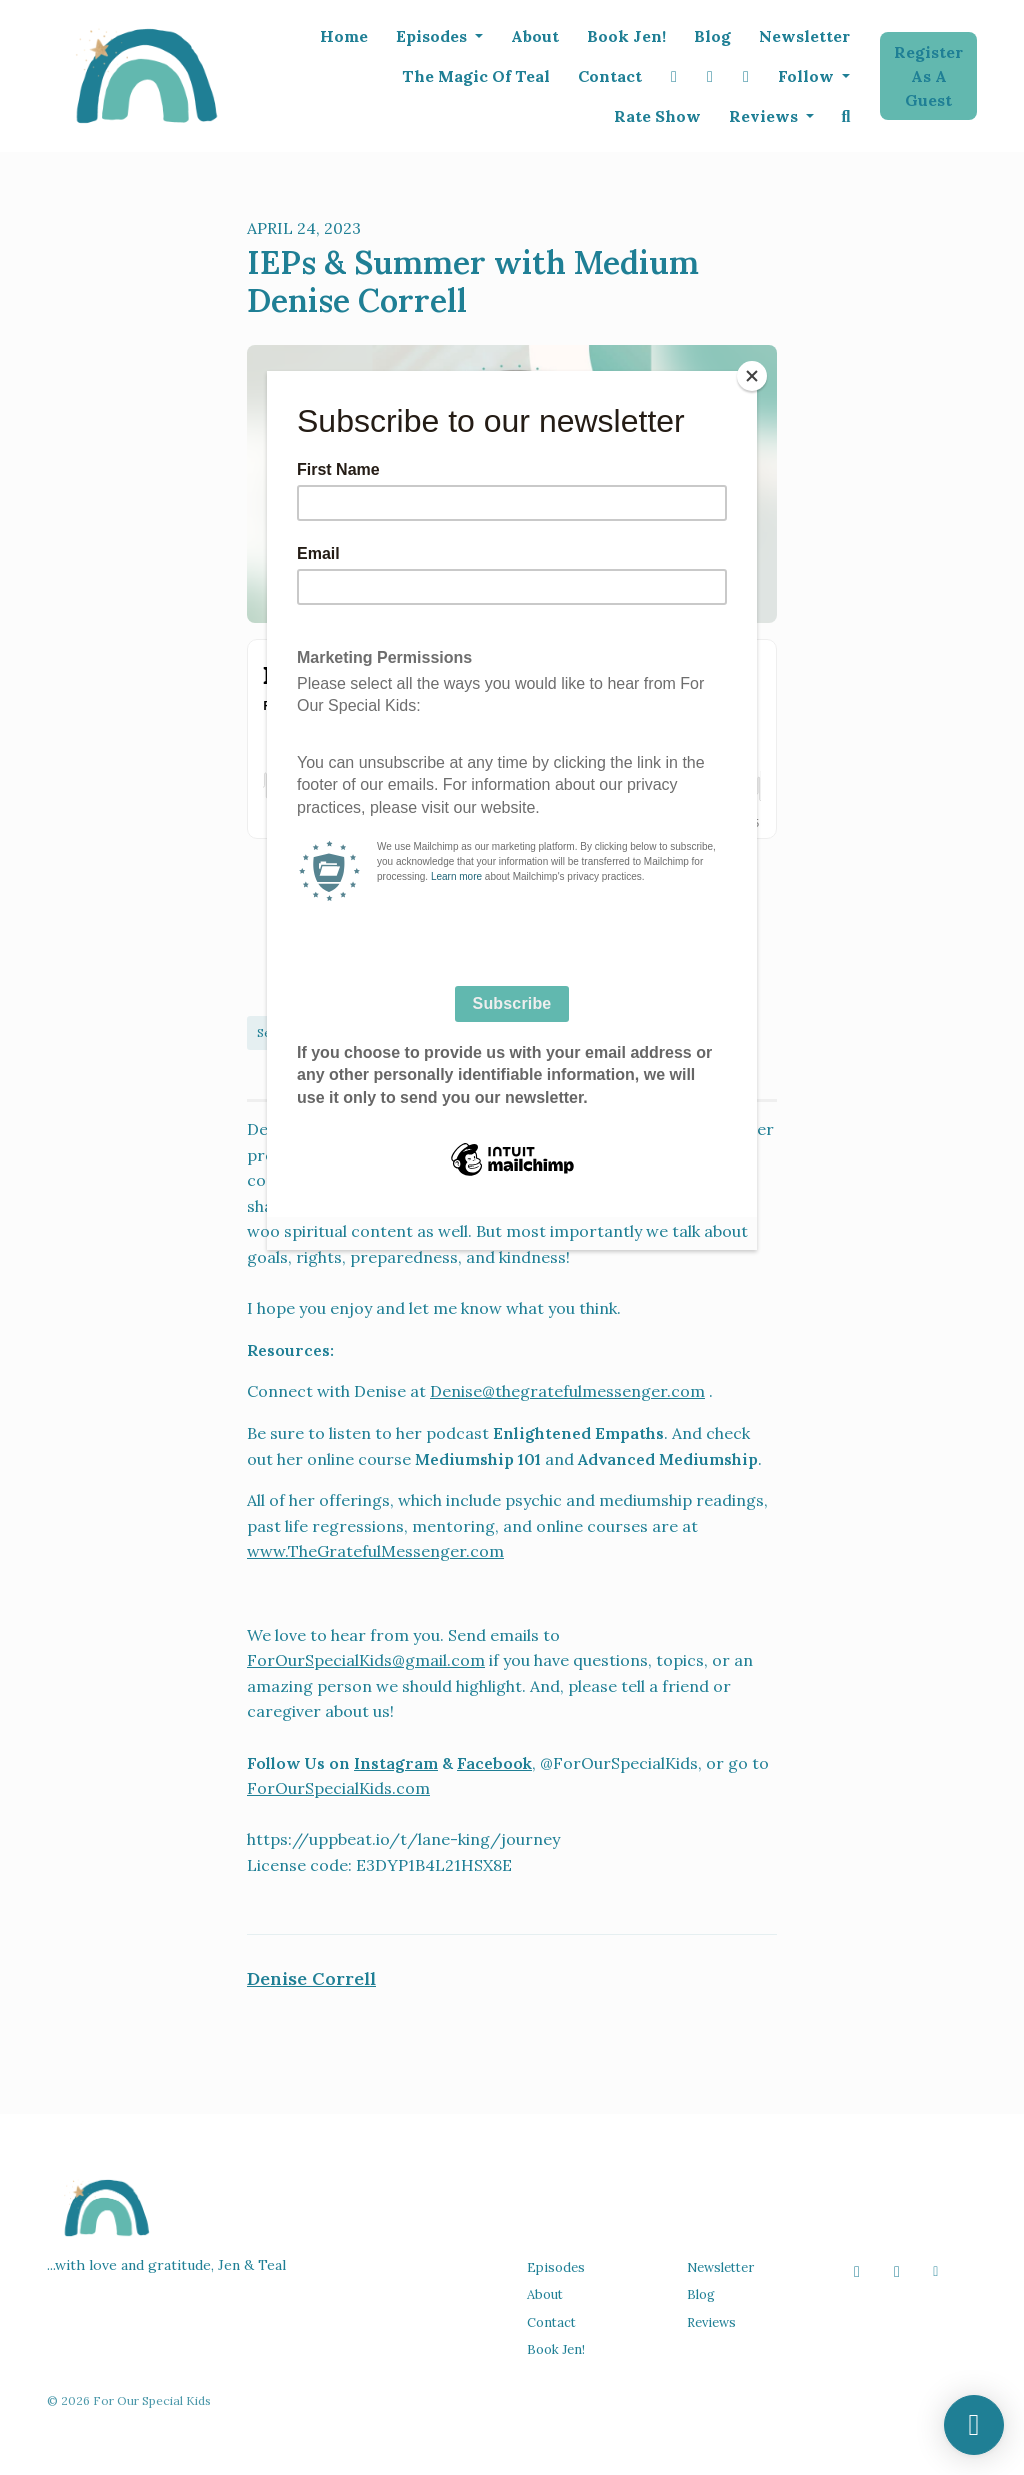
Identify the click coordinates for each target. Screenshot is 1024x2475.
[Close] (752, 376)
